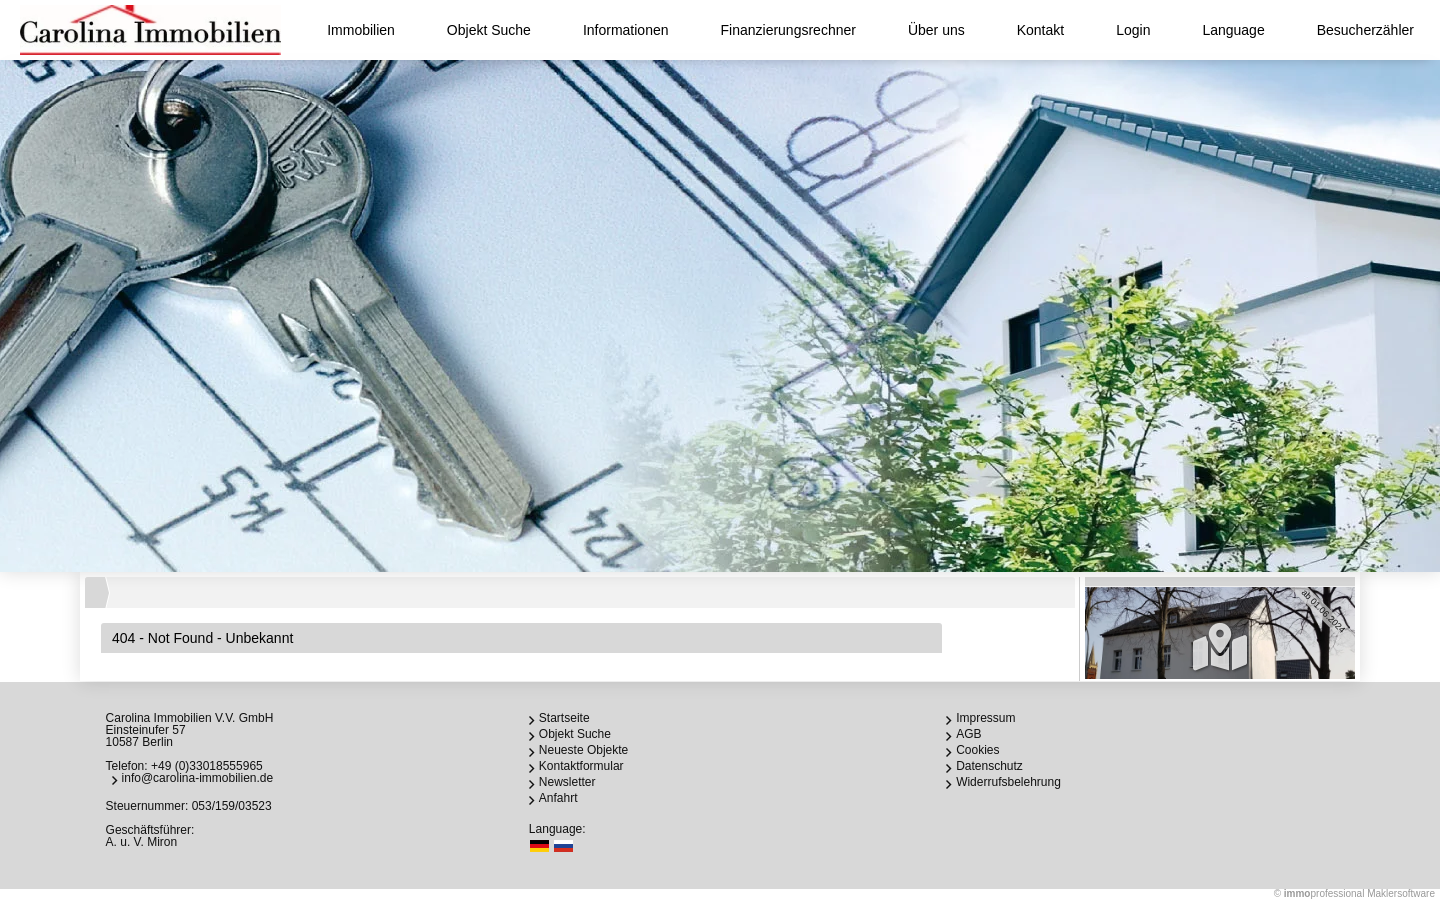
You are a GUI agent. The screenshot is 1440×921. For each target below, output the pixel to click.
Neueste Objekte (583, 750)
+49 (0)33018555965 (207, 766)
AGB (968, 734)
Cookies (977, 750)
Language (1233, 30)
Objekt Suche (489, 30)
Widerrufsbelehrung (1008, 782)
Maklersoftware (1401, 893)
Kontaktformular (581, 766)
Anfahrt (558, 798)
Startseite (564, 718)
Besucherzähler (1365, 30)
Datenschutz (989, 766)
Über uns (936, 30)
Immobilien (361, 30)
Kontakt (1040, 30)
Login (1133, 30)
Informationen (626, 30)
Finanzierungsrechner (788, 30)
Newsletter (567, 782)
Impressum (985, 718)
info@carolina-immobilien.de (198, 778)
